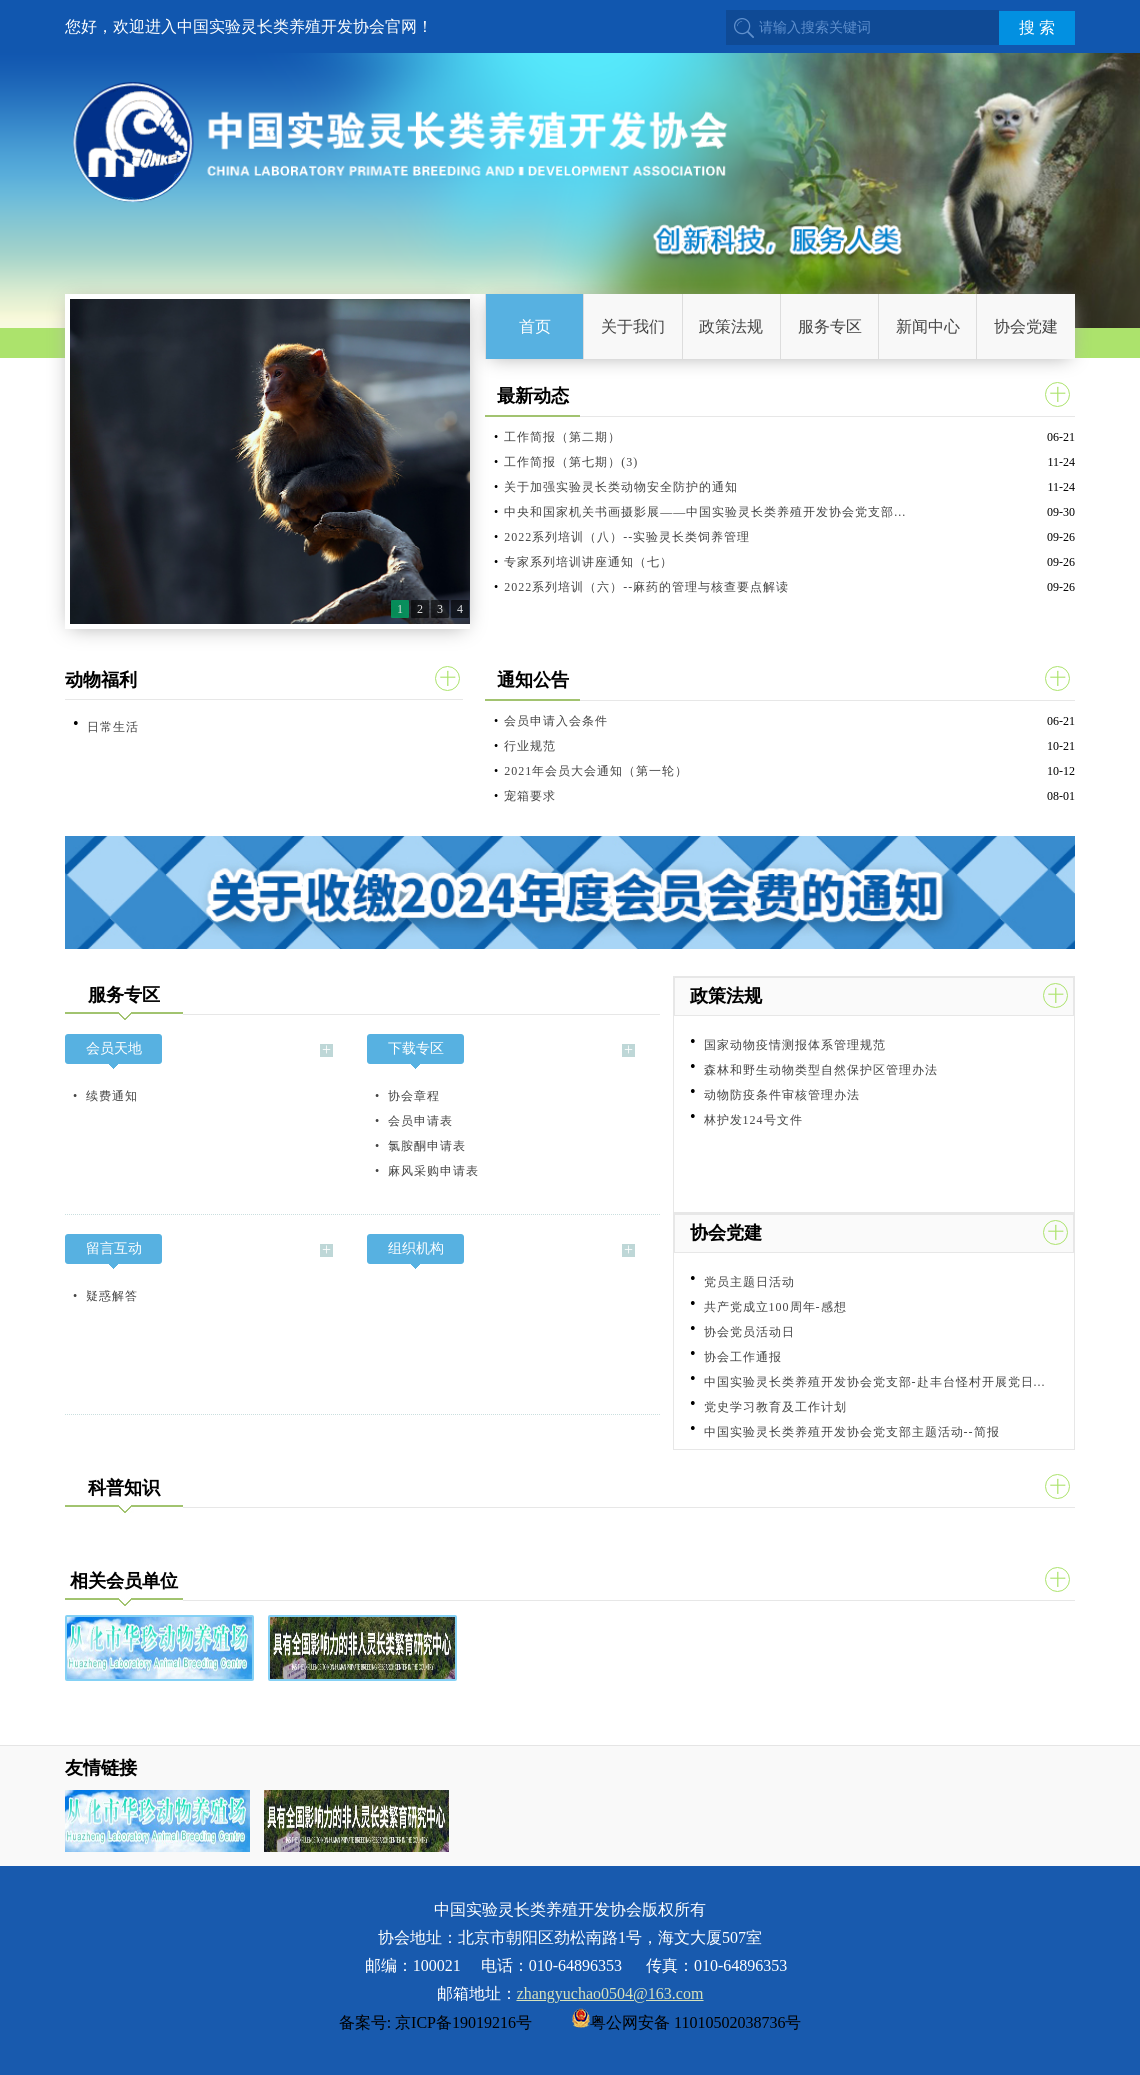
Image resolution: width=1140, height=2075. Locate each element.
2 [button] (420, 609)
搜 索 (1037, 27)
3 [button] (440, 609)
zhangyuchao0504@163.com (610, 1993)
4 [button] (460, 609)
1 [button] (400, 609)
